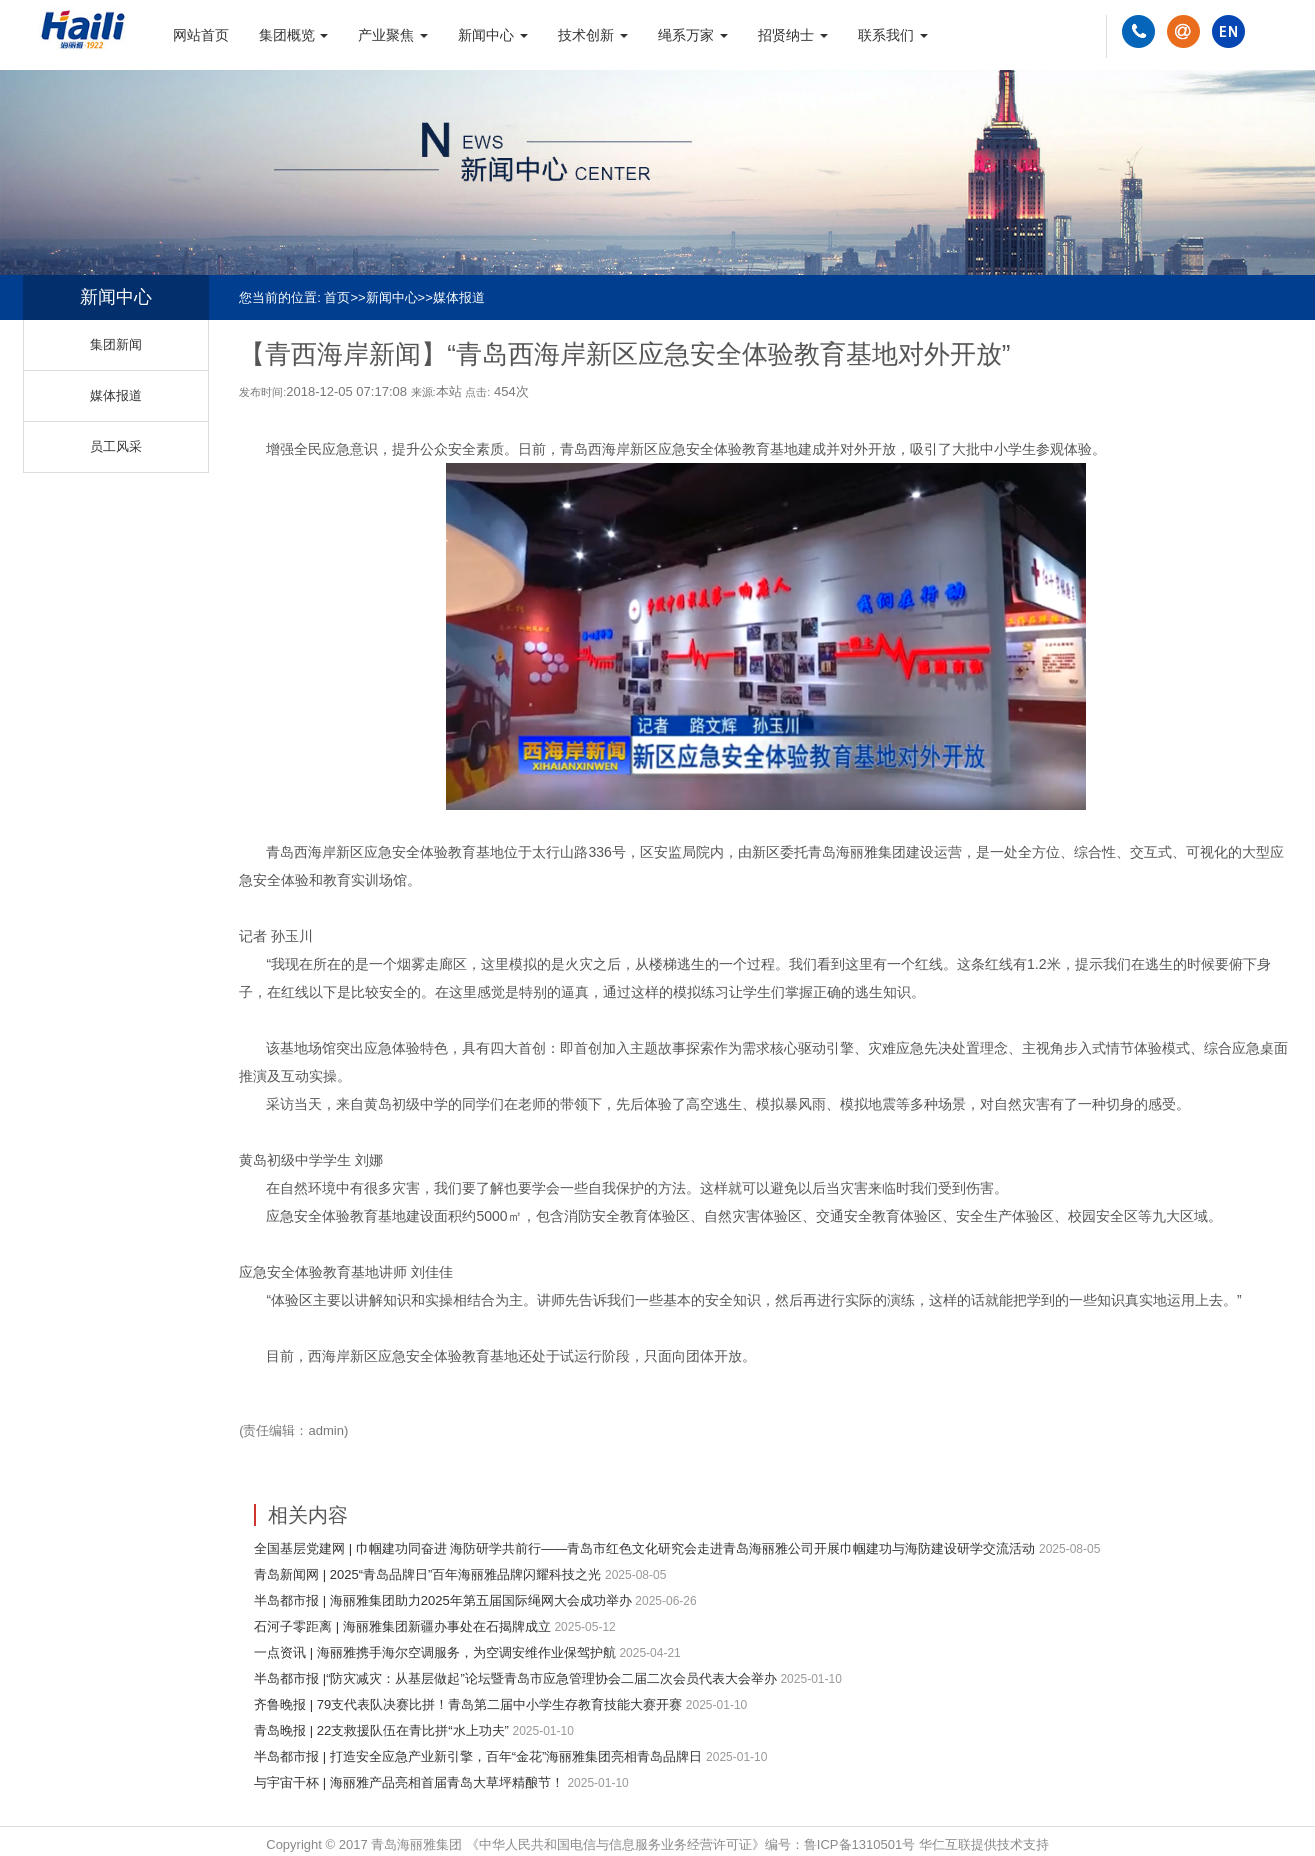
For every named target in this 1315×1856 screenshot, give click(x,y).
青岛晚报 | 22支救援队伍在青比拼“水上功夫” (381, 1730)
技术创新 (593, 35)
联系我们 (893, 35)
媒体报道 (459, 297)
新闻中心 (493, 35)
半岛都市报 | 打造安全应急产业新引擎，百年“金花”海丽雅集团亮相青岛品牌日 (478, 1756)
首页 (337, 297)
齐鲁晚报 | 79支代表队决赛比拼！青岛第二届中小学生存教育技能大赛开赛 (468, 1704)
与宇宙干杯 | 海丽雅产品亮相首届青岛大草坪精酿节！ (409, 1782)
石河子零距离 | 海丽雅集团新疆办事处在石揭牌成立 (402, 1626)
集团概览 (294, 35)
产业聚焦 (393, 35)
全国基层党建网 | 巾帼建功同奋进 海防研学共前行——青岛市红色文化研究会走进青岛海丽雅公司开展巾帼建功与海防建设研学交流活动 (644, 1548)
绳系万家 (693, 35)
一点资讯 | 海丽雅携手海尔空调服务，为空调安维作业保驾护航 (435, 1652)
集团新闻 (116, 344)
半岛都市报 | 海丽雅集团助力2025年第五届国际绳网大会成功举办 (443, 1600)
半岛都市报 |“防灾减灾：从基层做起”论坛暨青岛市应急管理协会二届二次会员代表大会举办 (515, 1678)
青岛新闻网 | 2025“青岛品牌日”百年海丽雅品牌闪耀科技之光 (427, 1574)
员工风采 (116, 446)
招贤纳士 (793, 35)
